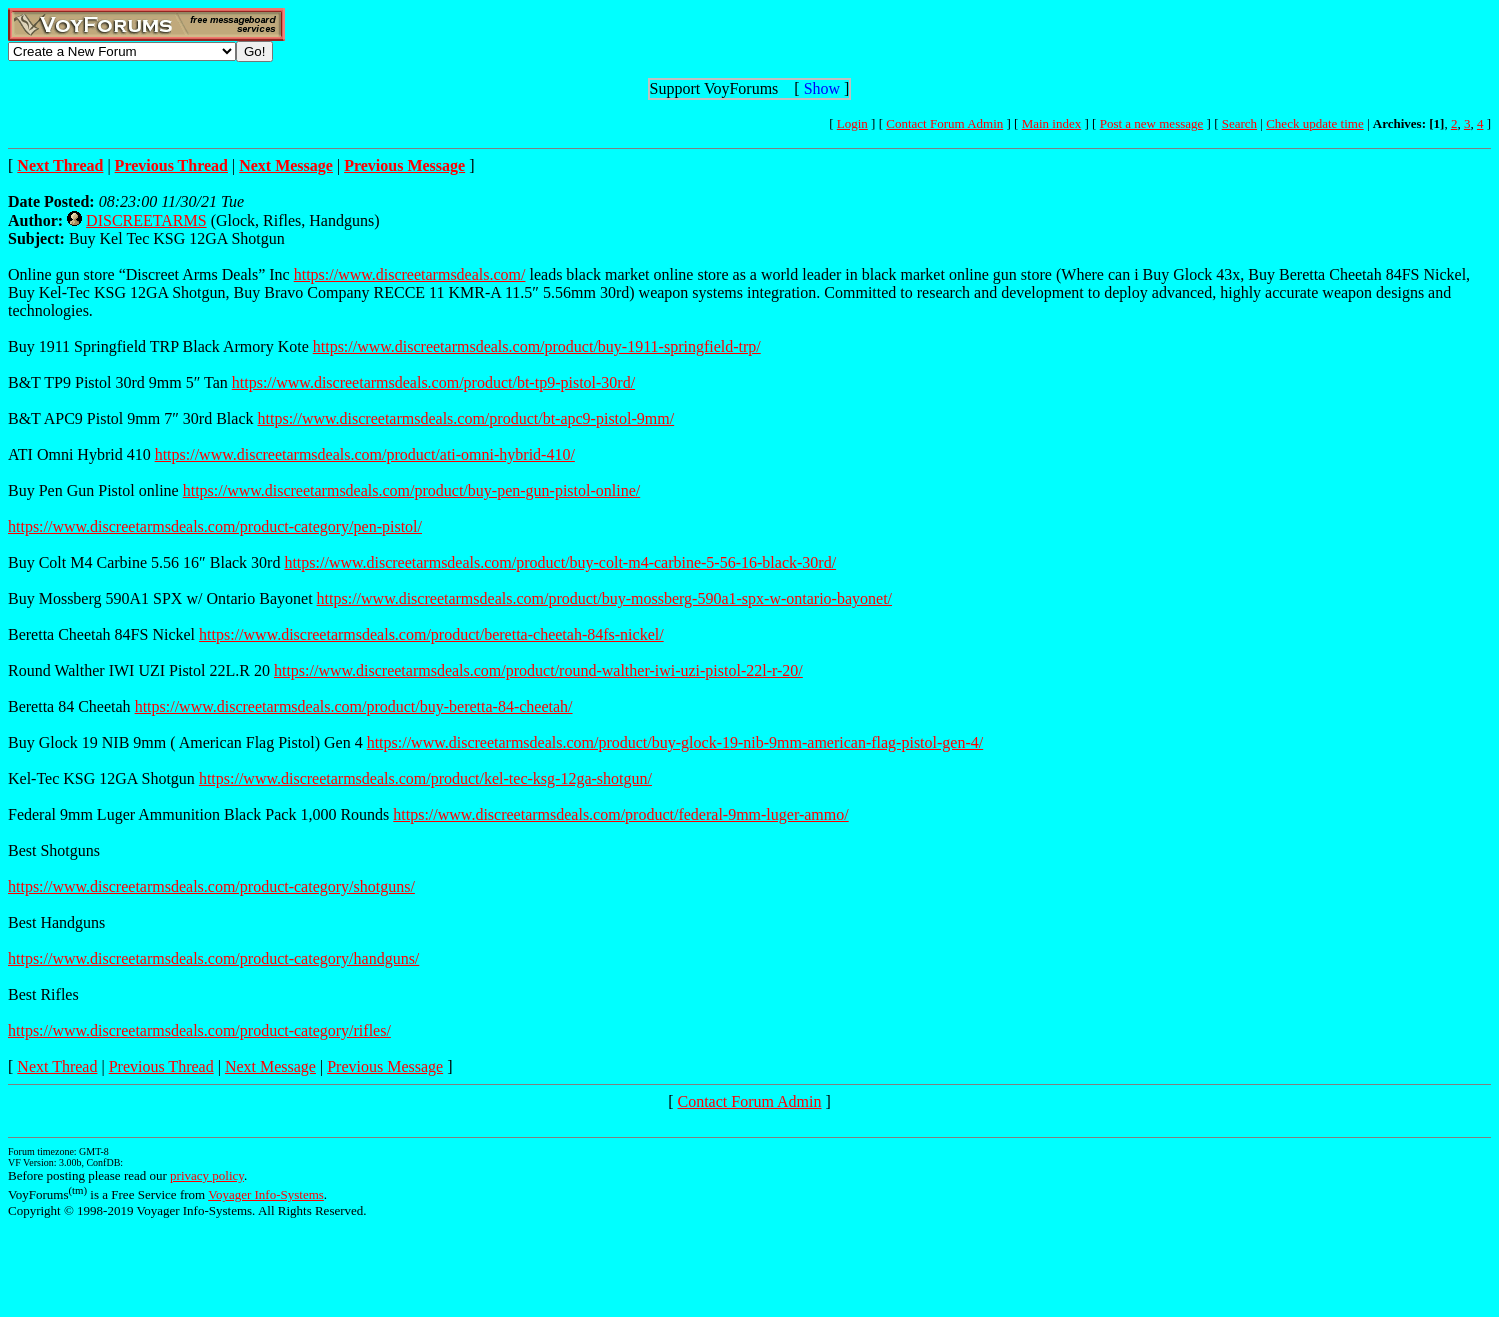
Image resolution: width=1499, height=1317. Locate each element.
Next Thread (57, 1066)
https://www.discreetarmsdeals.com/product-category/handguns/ (213, 958)
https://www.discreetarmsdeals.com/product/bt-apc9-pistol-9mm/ (466, 418)
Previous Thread (161, 1066)
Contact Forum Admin (944, 123)
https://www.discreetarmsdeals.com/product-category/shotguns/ (211, 886)
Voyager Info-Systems (266, 1194)
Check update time (1314, 123)
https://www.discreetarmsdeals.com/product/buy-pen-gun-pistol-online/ (412, 490)
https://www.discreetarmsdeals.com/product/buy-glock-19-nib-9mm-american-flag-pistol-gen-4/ (675, 742)
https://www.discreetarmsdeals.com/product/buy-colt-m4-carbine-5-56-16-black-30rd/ (560, 562)
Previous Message (385, 1066)
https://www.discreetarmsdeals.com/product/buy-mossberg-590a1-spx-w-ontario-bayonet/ (604, 598)
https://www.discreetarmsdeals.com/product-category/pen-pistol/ (215, 526)
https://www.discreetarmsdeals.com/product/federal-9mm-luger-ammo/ (620, 814)
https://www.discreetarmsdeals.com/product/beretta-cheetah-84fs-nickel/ (431, 634)
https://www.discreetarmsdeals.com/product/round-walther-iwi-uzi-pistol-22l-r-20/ (538, 670)
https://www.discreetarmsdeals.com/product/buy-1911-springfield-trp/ (537, 346)
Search (1239, 123)
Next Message (270, 1066)
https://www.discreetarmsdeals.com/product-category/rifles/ (199, 1030)
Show (822, 88)
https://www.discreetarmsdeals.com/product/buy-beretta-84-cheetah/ (354, 706)
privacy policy (207, 1175)
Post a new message (1152, 123)
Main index (1052, 123)
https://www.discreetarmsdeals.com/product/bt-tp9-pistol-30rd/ (433, 382)
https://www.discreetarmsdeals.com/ (410, 274)
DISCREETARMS (146, 220)
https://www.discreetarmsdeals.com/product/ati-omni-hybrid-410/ (365, 454)
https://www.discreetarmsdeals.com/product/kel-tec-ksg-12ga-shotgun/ (425, 778)
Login (852, 123)
